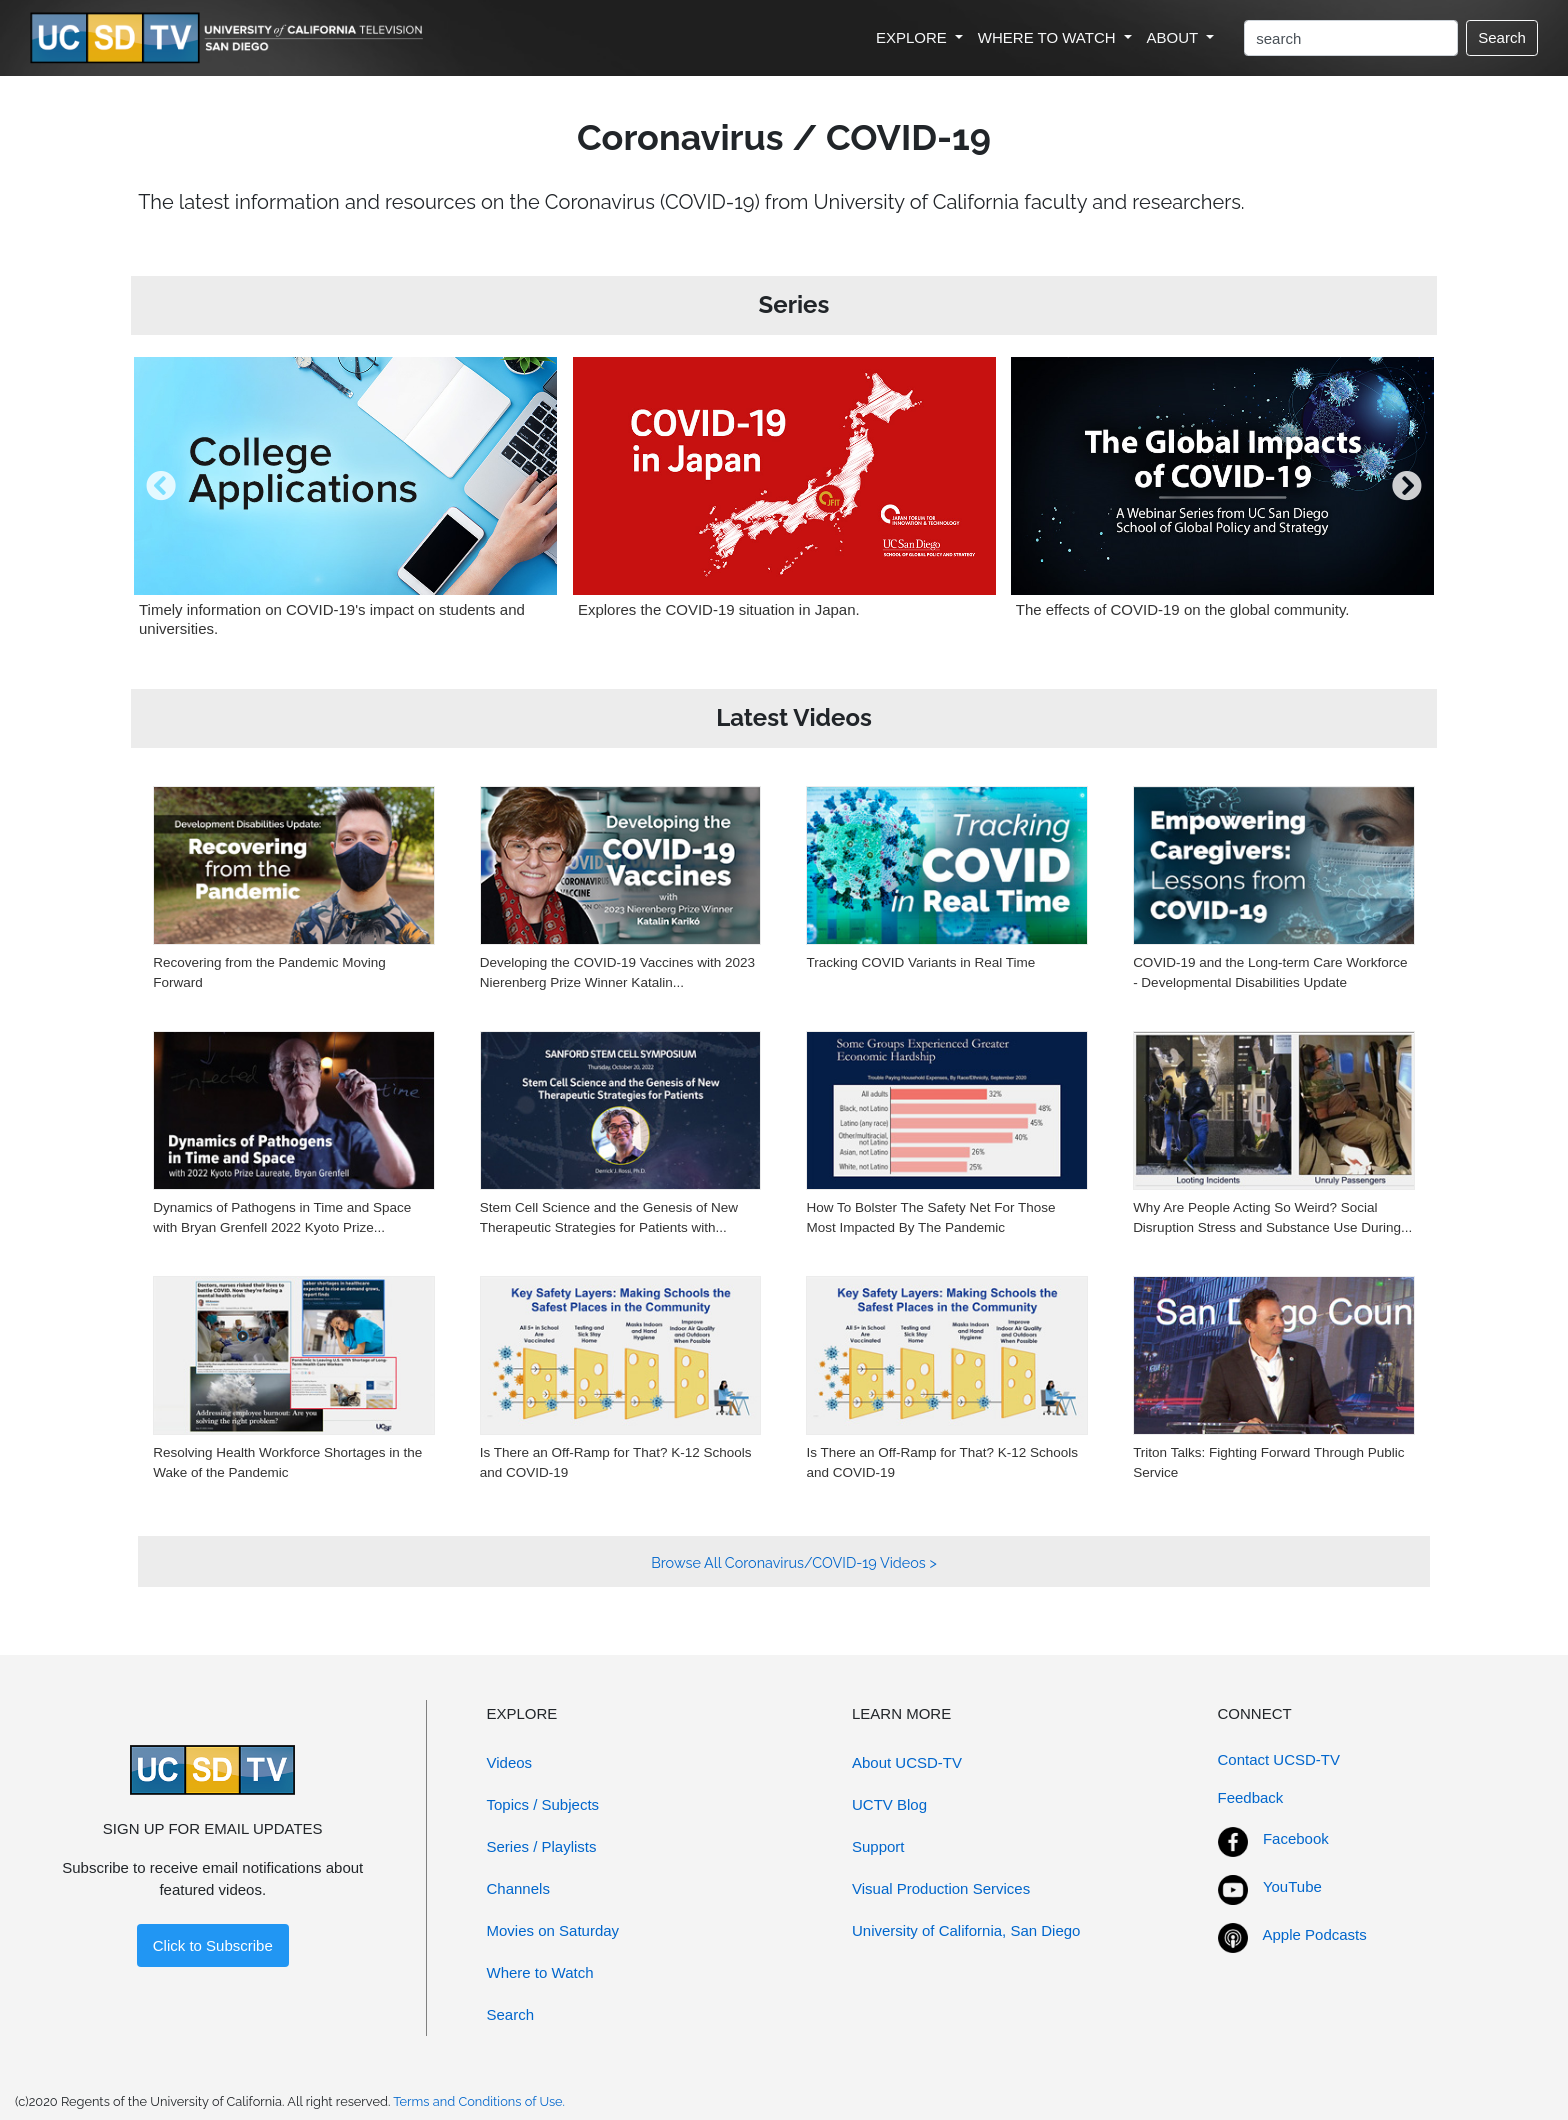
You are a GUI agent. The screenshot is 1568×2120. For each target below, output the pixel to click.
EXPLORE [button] (913, 37)
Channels (518, 1888)
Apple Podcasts (1315, 1934)
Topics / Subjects (543, 1804)
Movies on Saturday (553, 1930)
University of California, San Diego (966, 1930)
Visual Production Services (941, 1888)
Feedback (1251, 1797)
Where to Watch (540, 1972)
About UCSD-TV (907, 1762)
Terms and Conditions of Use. (479, 2101)
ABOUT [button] (1175, 37)
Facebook (1296, 1838)
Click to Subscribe (213, 1945)
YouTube (1292, 1886)
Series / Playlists (542, 1846)
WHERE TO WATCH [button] (1049, 37)
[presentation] (161, 500)
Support (878, 1846)
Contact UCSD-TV (1279, 1759)
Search (1502, 37)
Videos (510, 1762)
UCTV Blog (889, 1804)
